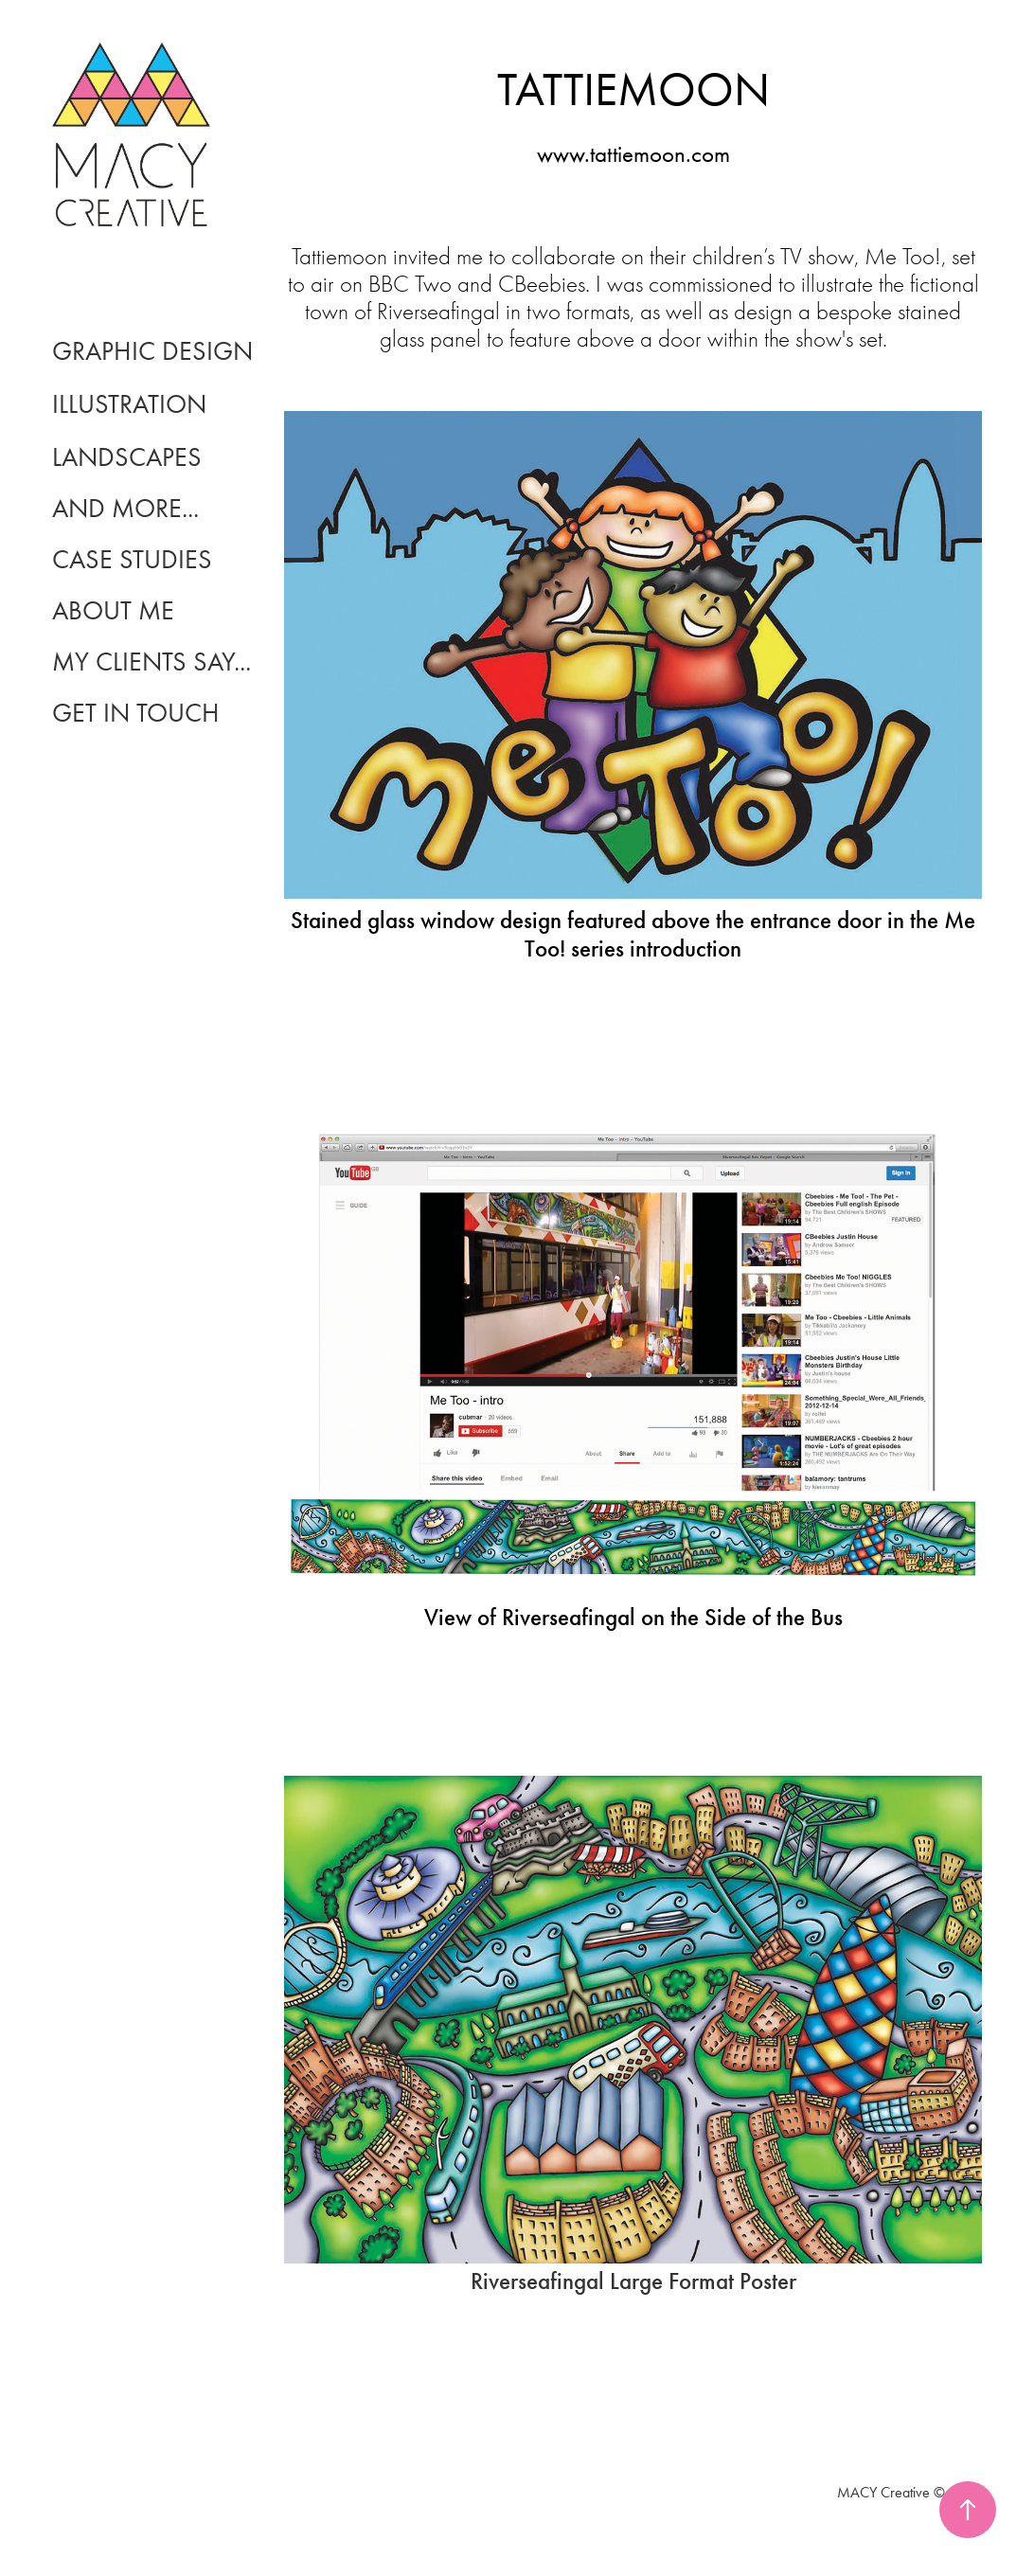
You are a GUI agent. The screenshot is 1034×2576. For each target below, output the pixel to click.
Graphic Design (152, 351)
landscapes (127, 457)
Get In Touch (136, 712)
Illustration (129, 404)
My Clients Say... (151, 661)
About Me (113, 610)
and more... (125, 508)
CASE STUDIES (132, 559)
